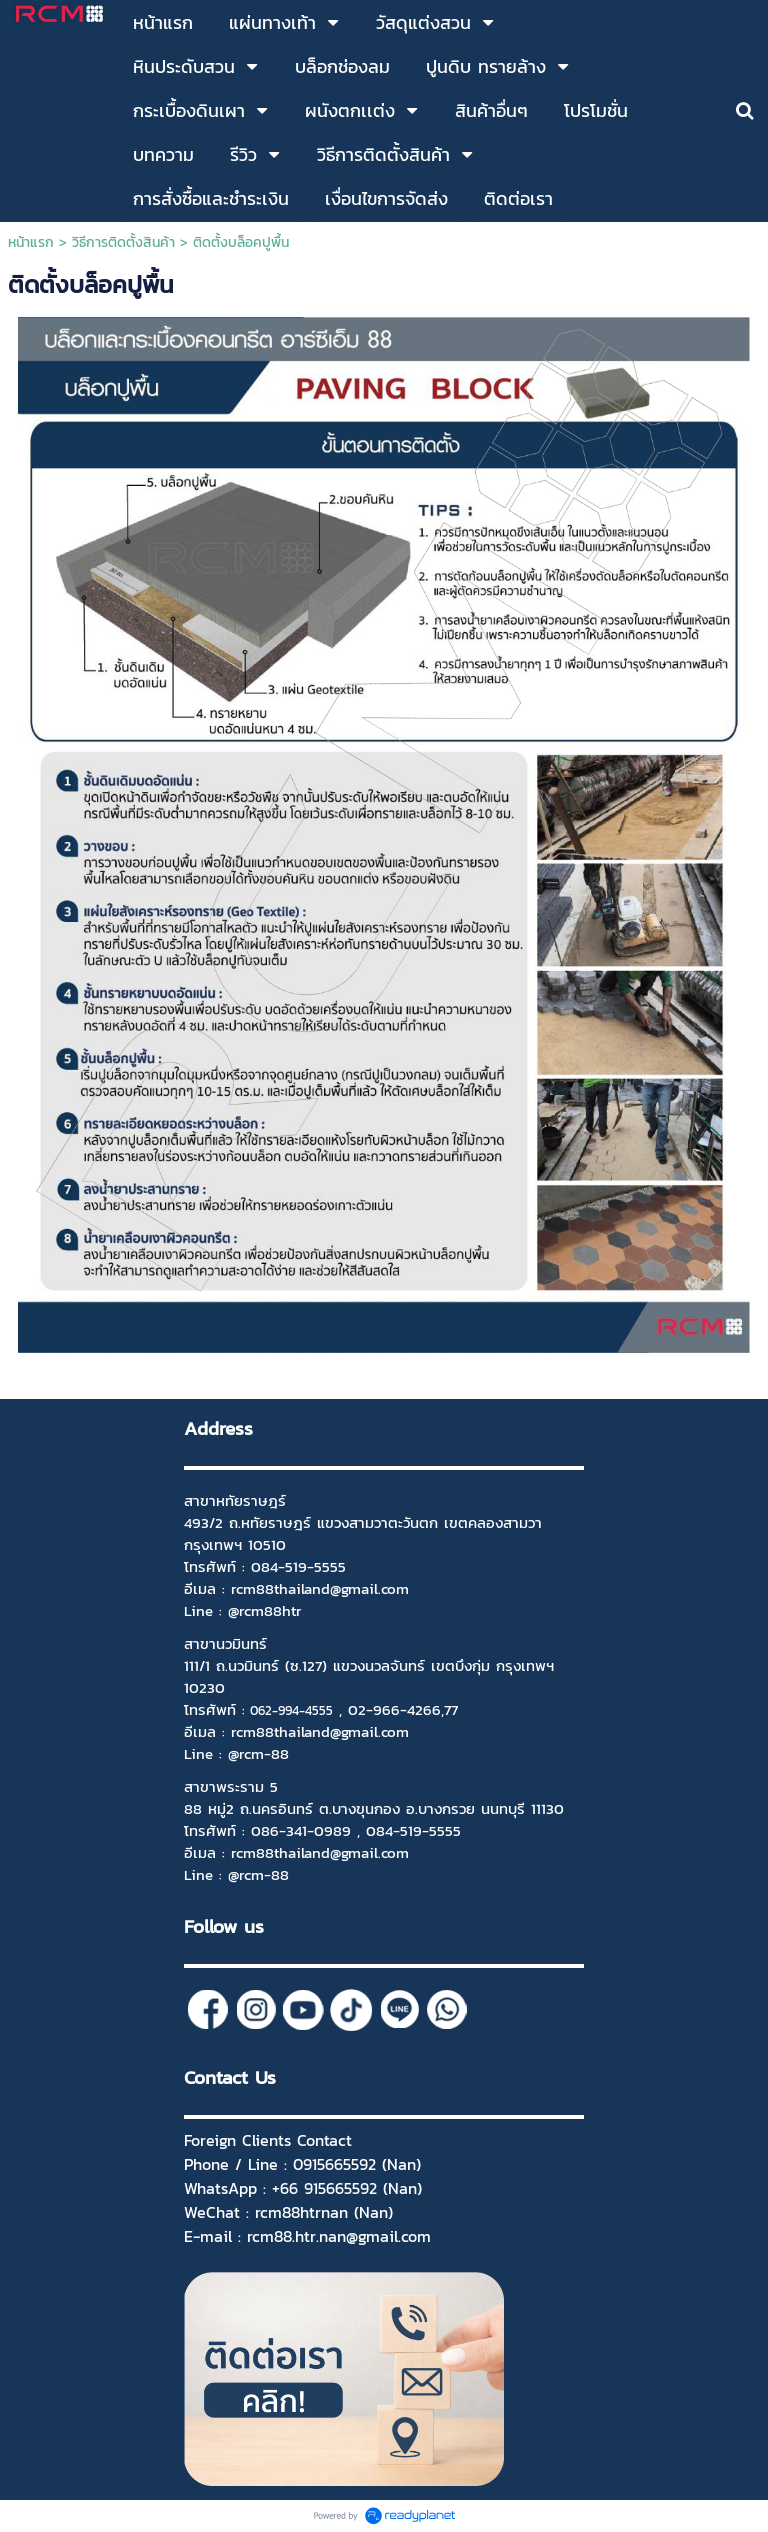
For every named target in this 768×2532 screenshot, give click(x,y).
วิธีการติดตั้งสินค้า (123, 242)
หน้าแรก (31, 242)
